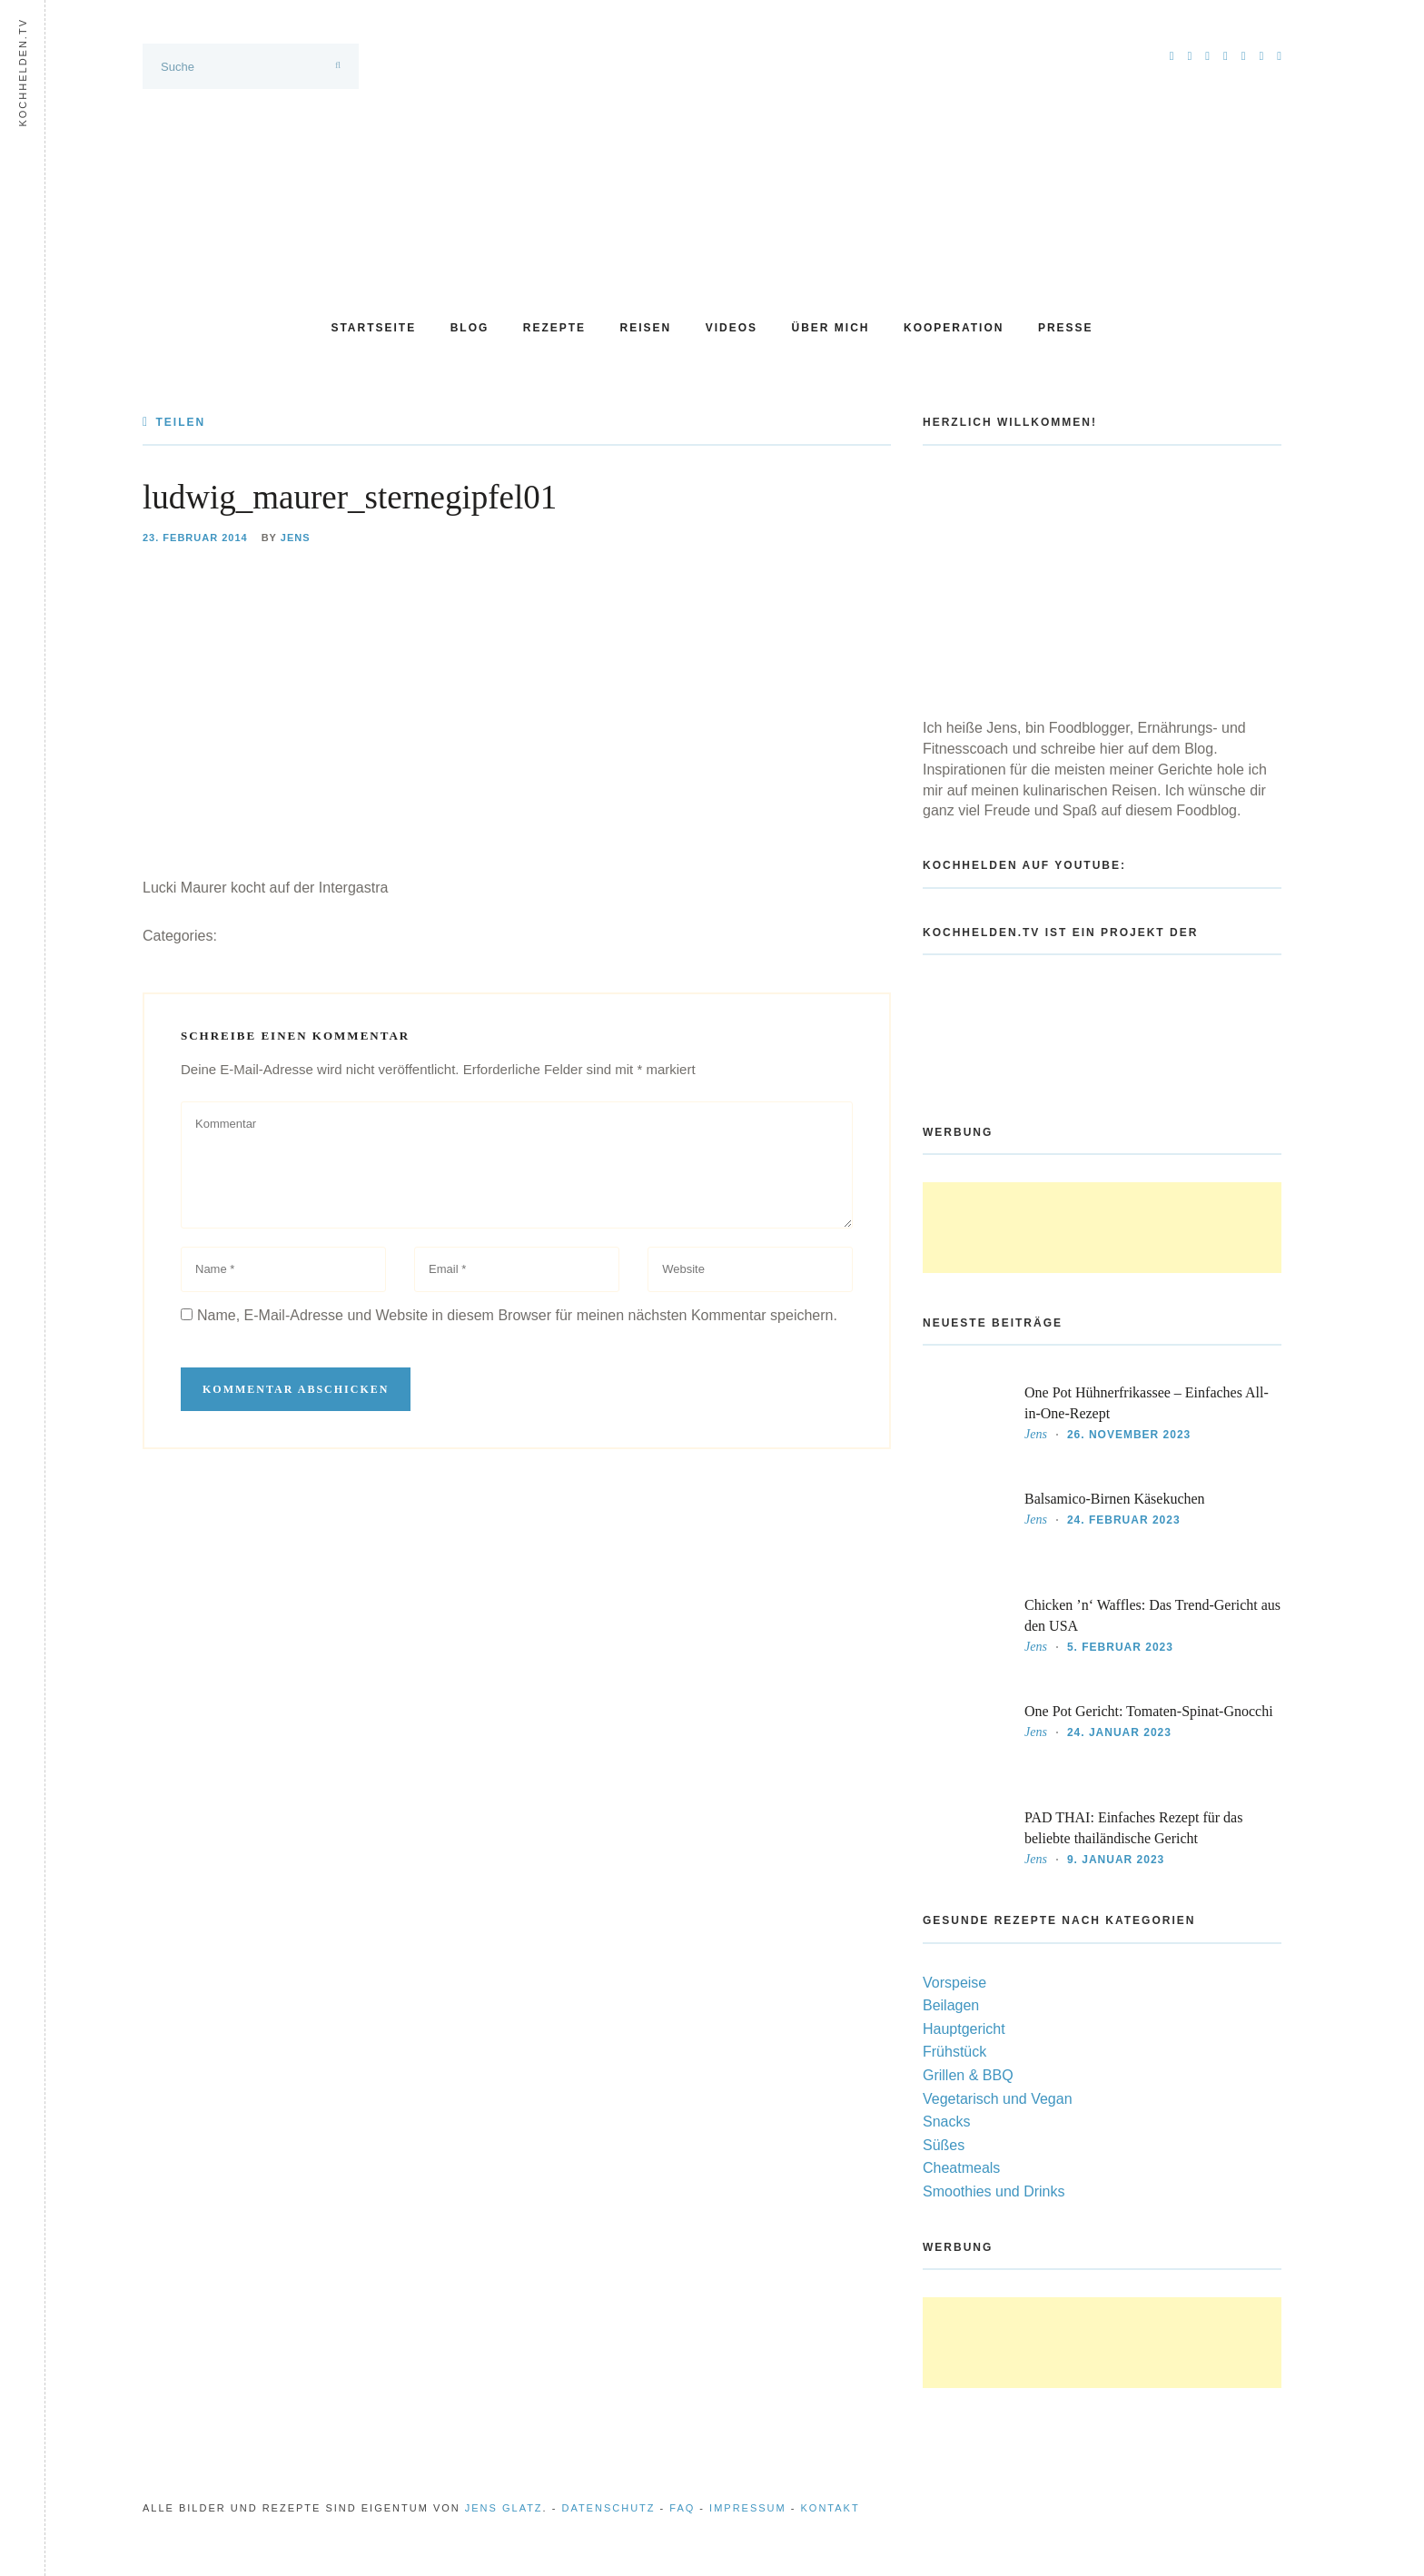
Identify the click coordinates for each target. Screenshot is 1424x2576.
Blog (470, 327)
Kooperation (954, 327)
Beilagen (951, 2005)
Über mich (831, 327)
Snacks (946, 2121)
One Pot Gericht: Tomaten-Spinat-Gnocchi (1148, 1711)
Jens (296, 537)
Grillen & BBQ (968, 2075)
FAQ (682, 2507)
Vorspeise (954, 1982)
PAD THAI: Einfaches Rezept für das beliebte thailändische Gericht (1133, 1828)
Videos (731, 327)
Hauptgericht (964, 2029)
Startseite (373, 327)
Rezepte (554, 327)
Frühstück (954, 2051)
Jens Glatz (504, 2507)
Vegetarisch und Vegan (998, 2099)
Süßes (943, 2145)
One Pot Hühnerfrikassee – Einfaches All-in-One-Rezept (1146, 1403)
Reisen (646, 327)
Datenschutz (608, 2507)
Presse (1065, 327)
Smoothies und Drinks (994, 2191)
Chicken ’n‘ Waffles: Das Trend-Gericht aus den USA (1152, 1615)
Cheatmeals (961, 2168)
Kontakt (830, 2507)
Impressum (747, 2507)
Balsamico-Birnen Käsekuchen (1114, 1498)
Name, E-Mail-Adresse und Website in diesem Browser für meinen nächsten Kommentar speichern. (517, 1315)
